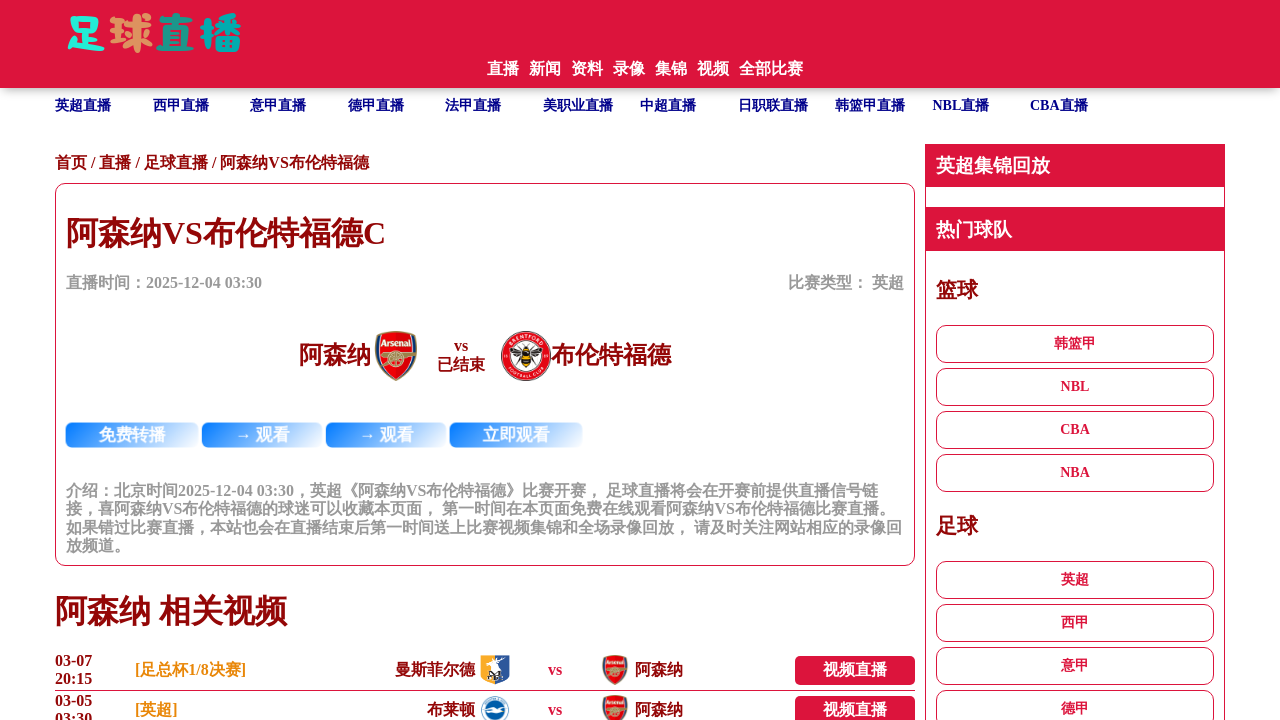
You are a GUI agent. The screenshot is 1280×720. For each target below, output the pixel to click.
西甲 (1075, 622)
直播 (115, 162)
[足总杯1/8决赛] (190, 669)
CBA (1075, 429)
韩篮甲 (1075, 343)
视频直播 (855, 669)
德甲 (1075, 708)
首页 (71, 162)
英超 (888, 282)
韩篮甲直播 (870, 105)
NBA (1075, 472)
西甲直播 (181, 105)
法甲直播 (473, 105)
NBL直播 (961, 105)
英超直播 (83, 105)
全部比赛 (771, 68)
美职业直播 (578, 105)
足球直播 (176, 162)
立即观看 (516, 435)
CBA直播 (1059, 105)
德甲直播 (376, 105)
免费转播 (132, 435)
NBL (1075, 386)
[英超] (156, 709)
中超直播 (668, 105)
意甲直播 (278, 105)
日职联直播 (773, 105)
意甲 (1075, 665)
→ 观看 (262, 435)
